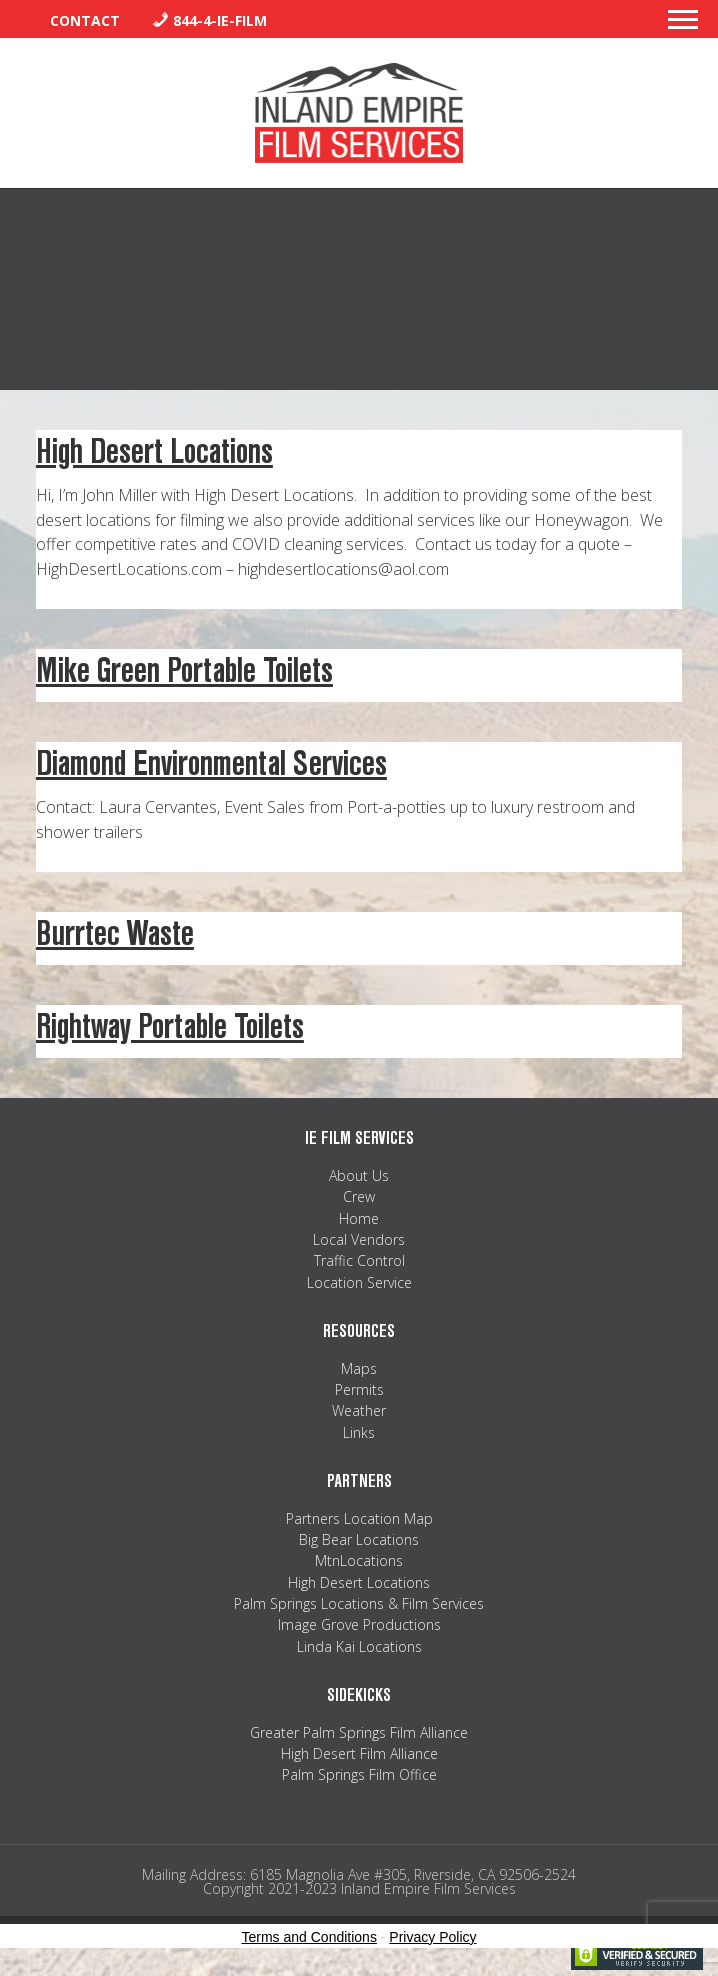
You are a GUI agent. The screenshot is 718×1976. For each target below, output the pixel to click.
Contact (85, 20)
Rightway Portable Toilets (170, 1026)
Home (359, 1218)
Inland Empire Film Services (359, 113)
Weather (359, 1410)
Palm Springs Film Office (359, 1774)
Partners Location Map (359, 1518)
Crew (359, 1196)
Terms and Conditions (309, 1937)
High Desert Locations (154, 451)
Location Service (359, 1282)
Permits (359, 1389)
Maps (359, 1368)
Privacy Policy (432, 1937)
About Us (359, 1175)
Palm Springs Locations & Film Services (359, 1603)
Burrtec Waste (115, 933)
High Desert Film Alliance (359, 1753)
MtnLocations (359, 1560)
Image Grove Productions (359, 1624)
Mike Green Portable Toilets (184, 670)
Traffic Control (359, 1260)
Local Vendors (359, 1239)
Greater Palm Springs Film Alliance (359, 1732)
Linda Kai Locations (359, 1646)
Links (359, 1432)
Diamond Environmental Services (211, 763)
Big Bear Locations (359, 1539)
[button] (683, 25)
